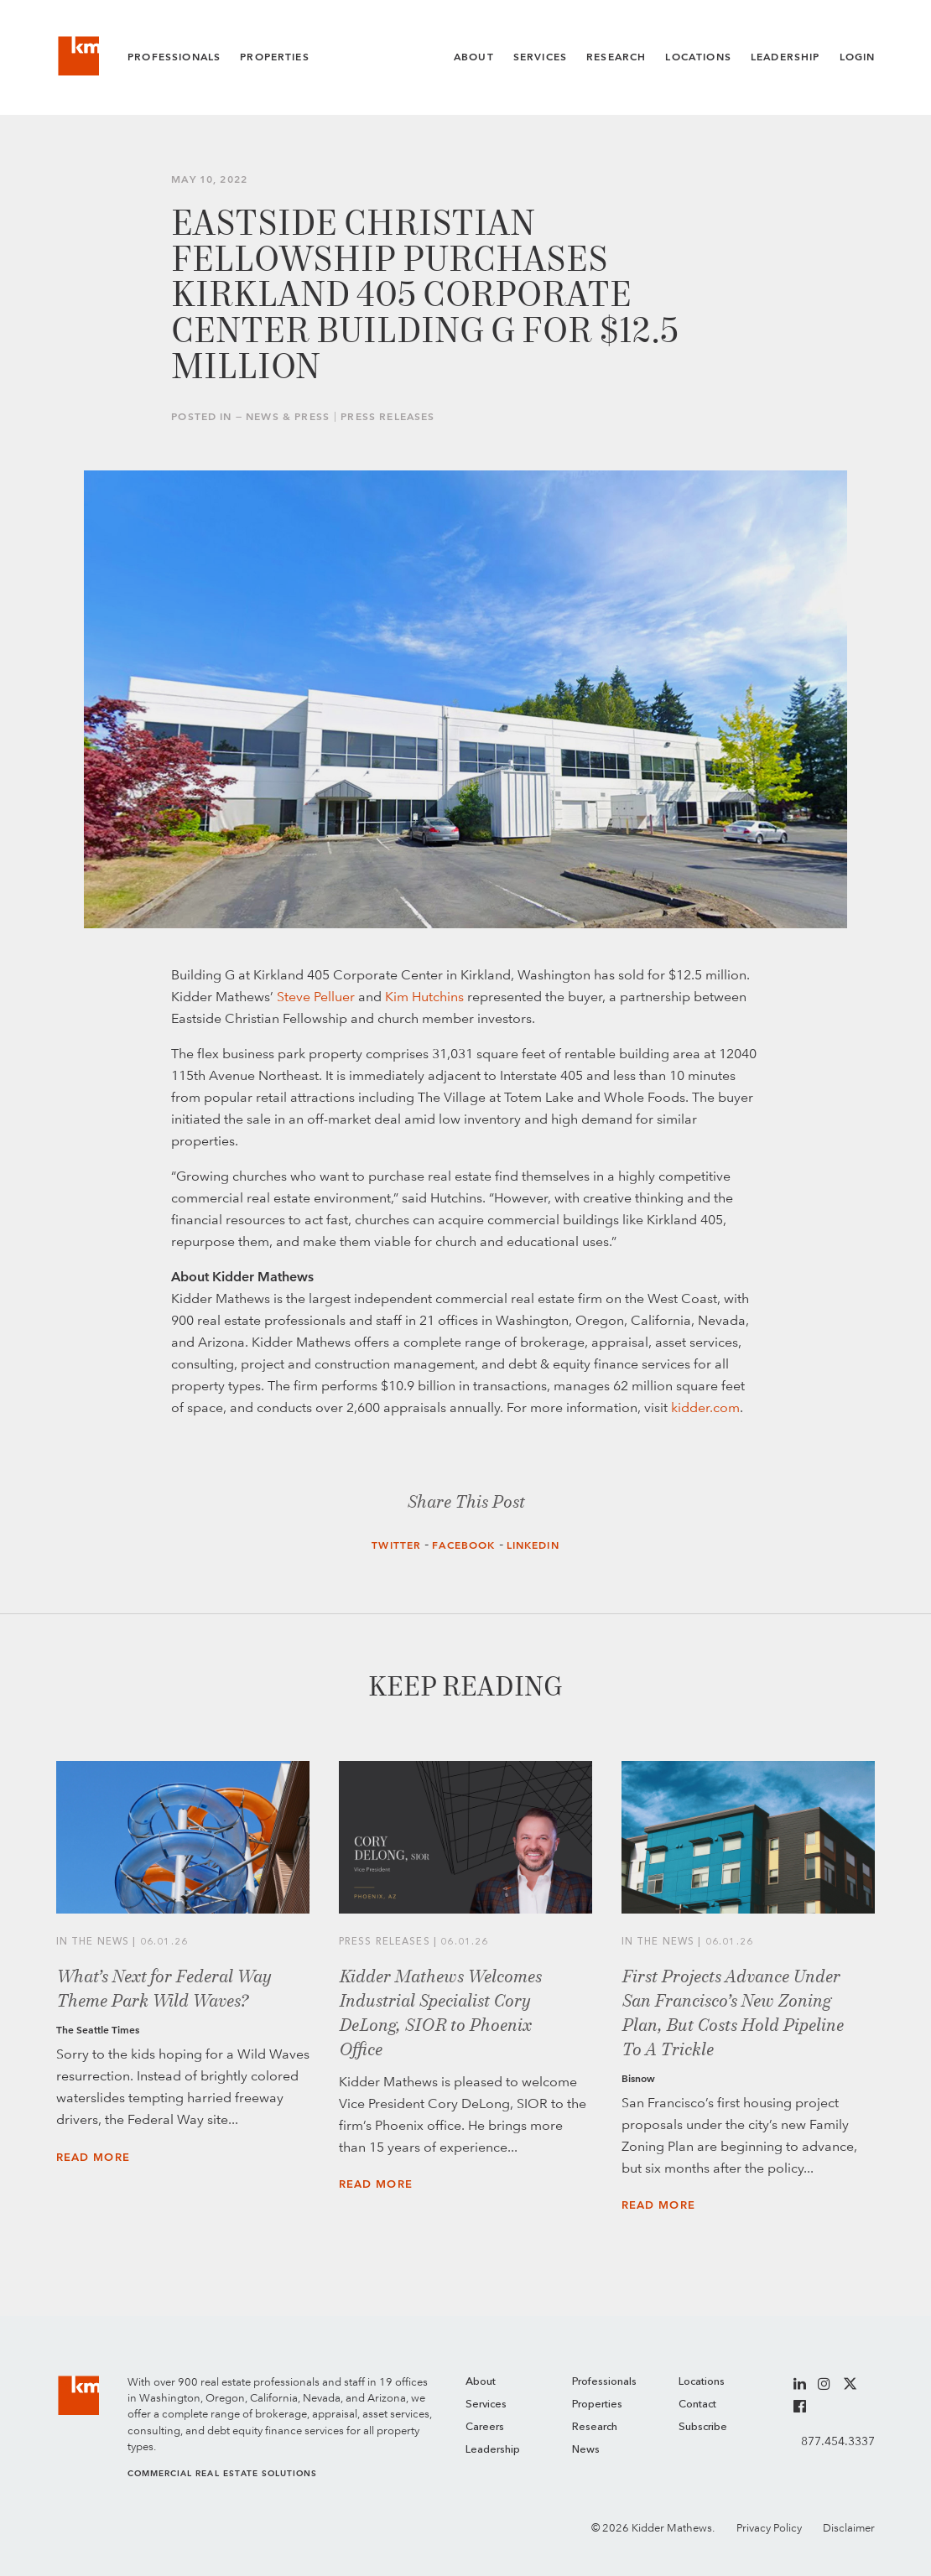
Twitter (396, 1545)
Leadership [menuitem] (493, 2449)
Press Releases (387, 417)
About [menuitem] (481, 2381)
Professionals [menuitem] (604, 2381)
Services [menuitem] (486, 2404)
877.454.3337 (838, 2441)
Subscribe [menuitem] (703, 2427)
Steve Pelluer (316, 997)
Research (616, 57)
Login (858, 57)
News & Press (288, 417)
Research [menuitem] (594, 2427)
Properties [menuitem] (597, 2404)
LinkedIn (533, 1545)
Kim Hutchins (424, 997)
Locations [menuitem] (702, 2381)
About (474, 57)
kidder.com (705, 1407)
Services (540, 57)
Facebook (463, 1545)
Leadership (785, 57)
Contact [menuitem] (697, 2404)
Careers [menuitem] (485, 2427)
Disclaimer (849, 2527)
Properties (274, 57)
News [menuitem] (586, 2449)
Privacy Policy (769, 2527)
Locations (698, 57)
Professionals (174, 57)
